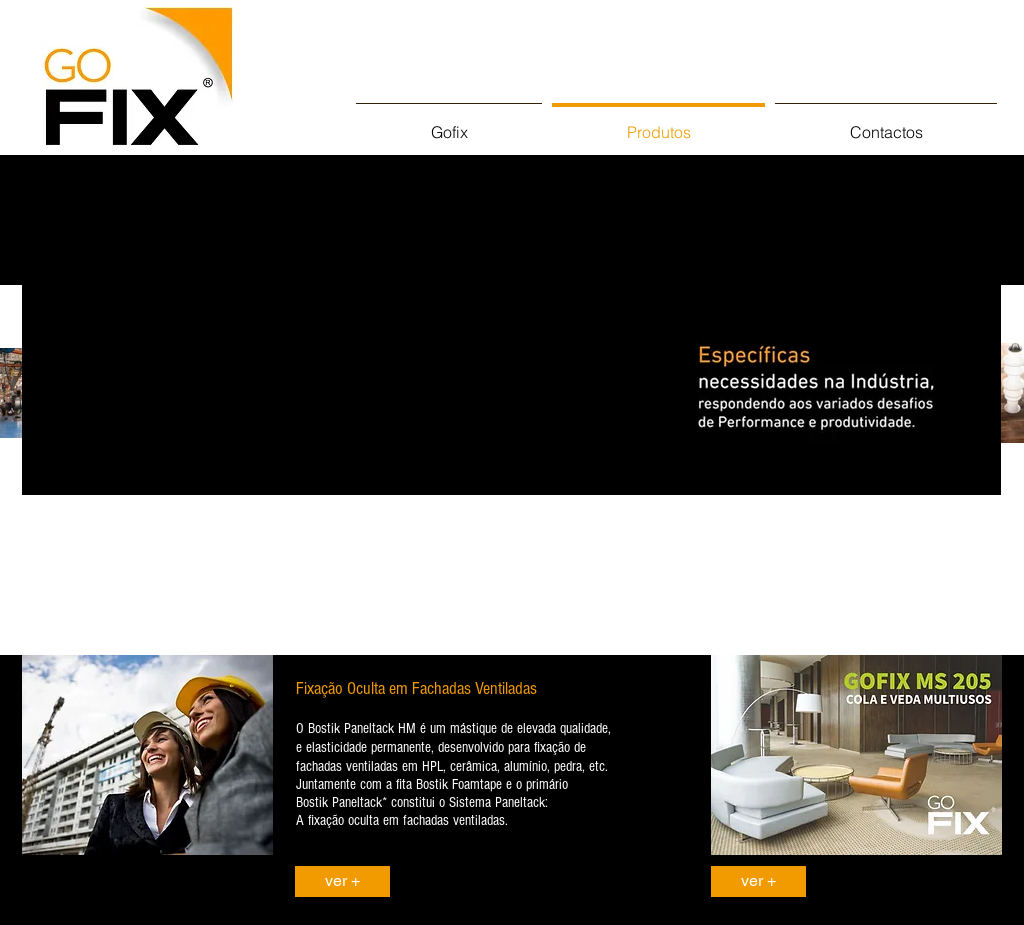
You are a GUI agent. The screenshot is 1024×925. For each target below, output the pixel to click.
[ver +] (342, 881)
